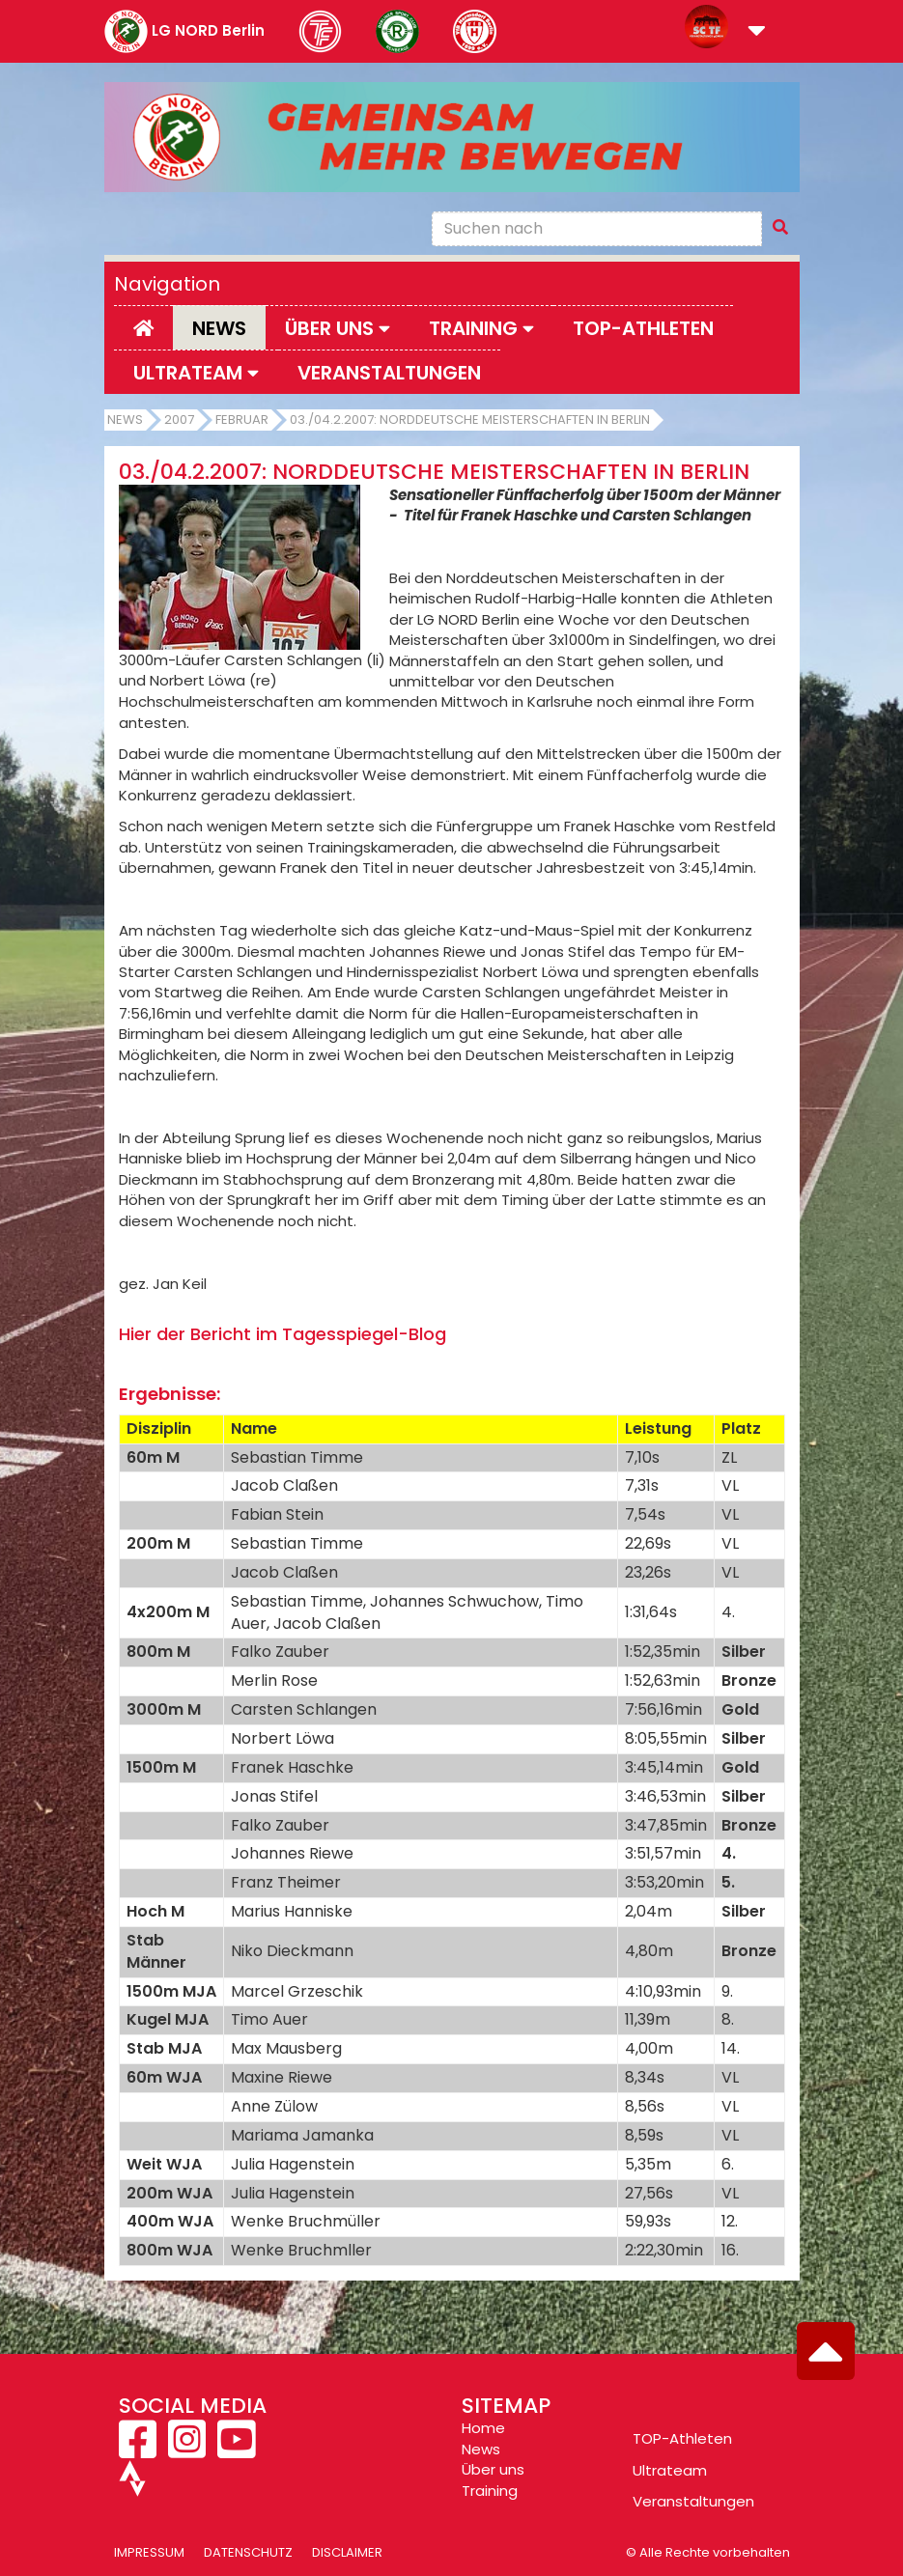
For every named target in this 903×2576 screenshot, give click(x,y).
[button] (757, 32)
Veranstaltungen (389, 372)
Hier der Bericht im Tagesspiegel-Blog (282, 1334)
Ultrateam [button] (196, 372)
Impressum (149, 2552)
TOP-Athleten (682, 2438)
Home (483, 2428)
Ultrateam (670, 2470)
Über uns (493, 2469)
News (219, 328)
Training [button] (481, 328)
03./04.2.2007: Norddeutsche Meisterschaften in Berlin (470, 419)
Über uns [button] (337, 328)
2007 (179, 419)
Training (490, 2490)
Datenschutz (248, 2552)
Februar (241, 419)
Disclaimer (347, 2552)
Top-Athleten (643, 328)
